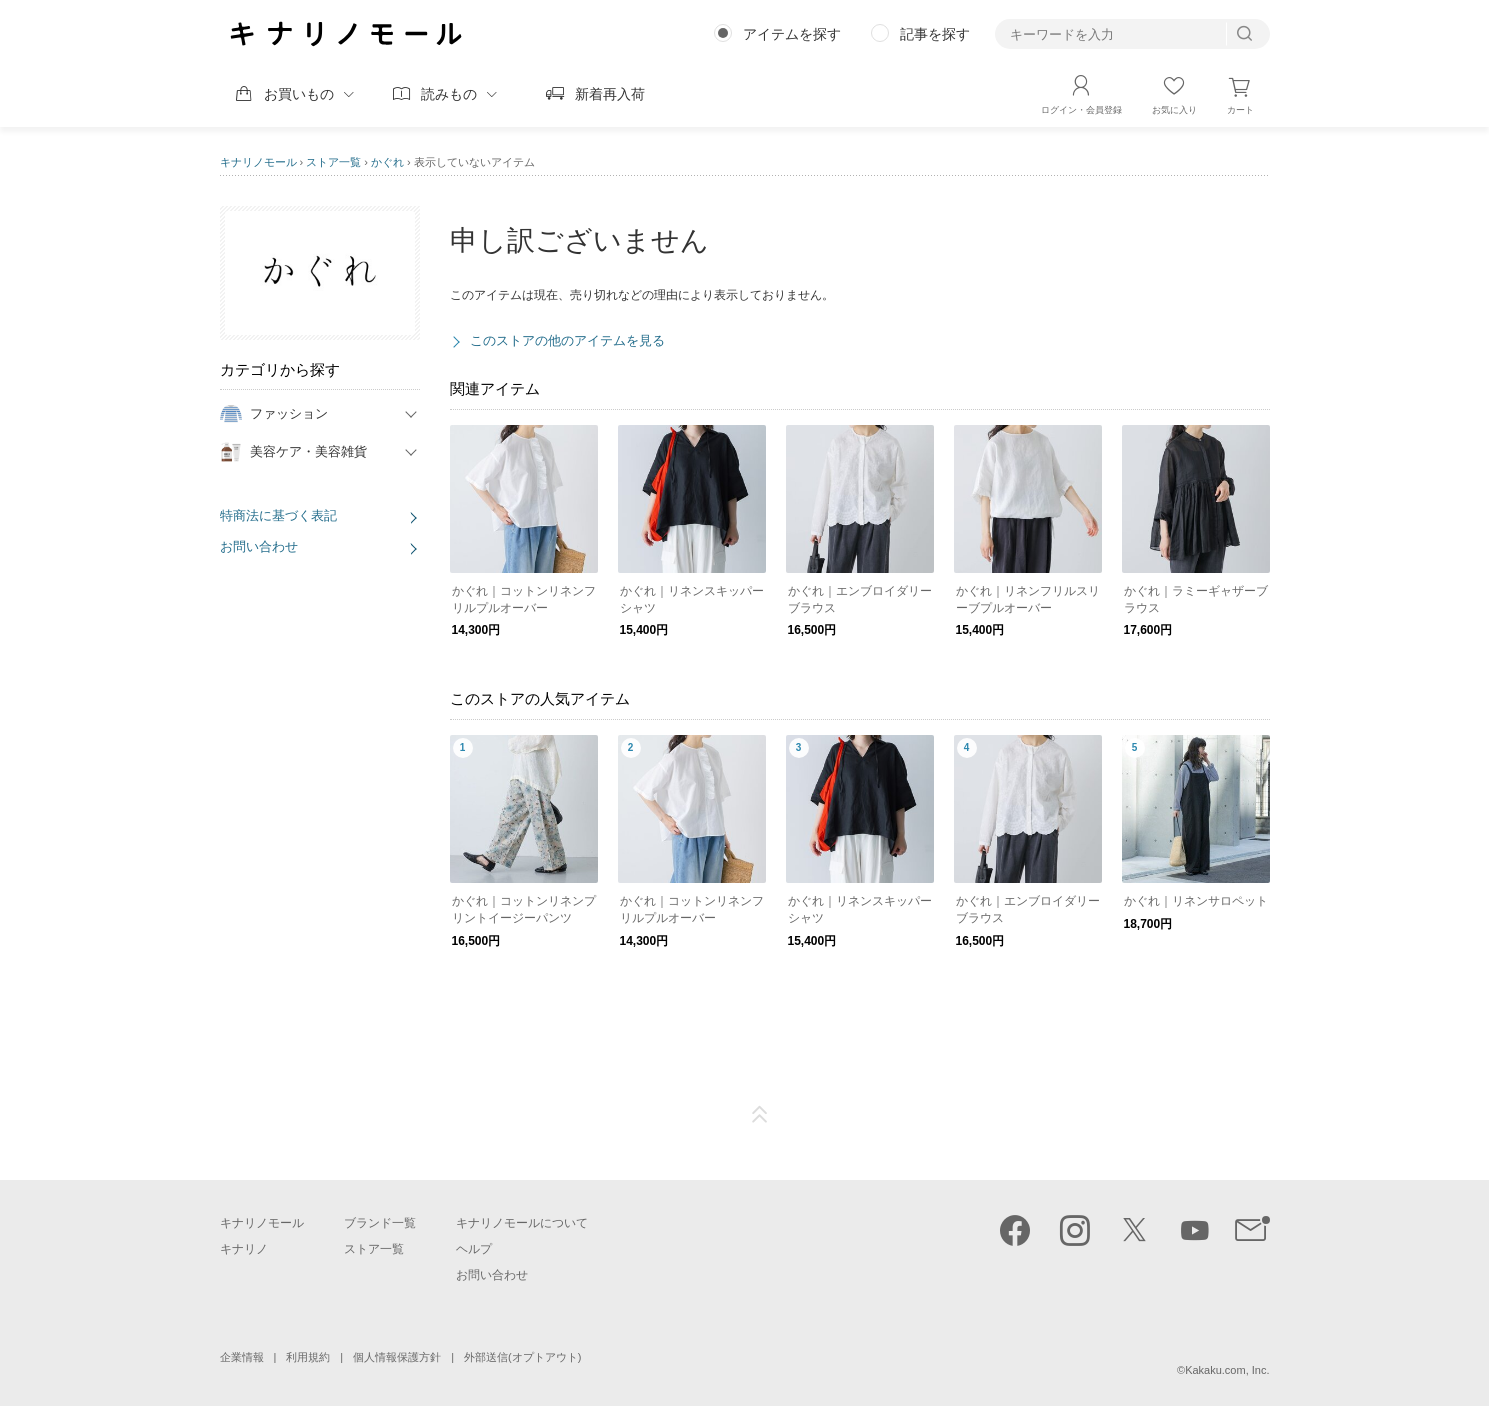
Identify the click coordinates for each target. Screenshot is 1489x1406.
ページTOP (760, 1115)
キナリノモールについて (522, 1223)
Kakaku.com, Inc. (1227, 1370)
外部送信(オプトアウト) (522, 1357)
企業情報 (242, 1357)
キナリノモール (258, 162)
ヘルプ (474, 1249)
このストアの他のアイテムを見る (567, 340)
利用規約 (308, 1357)
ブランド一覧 (380, 1223)
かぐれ (387, 162)
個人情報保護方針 (397, 1357)
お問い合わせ (259, 546)
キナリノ (244, 1249)
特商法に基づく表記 (278, 515)
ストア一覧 (333, 162)
